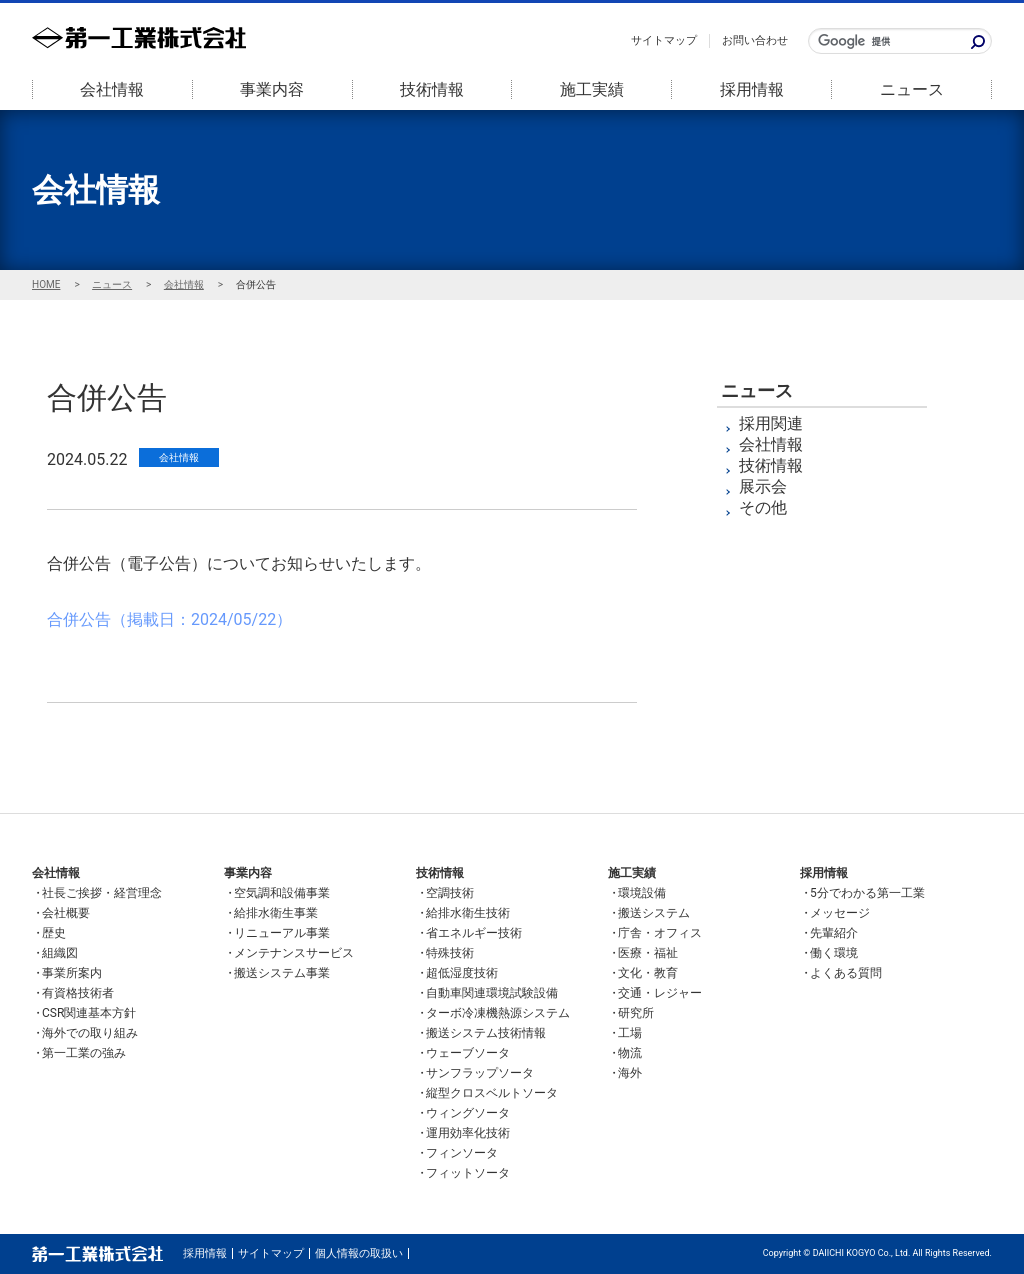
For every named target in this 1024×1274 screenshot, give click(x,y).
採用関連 (771, 423)
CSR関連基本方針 (89, 1013)
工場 (630, 1033)
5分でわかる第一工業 (867, 893)
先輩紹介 (834, 933)
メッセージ (840, 913)
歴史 (54, 933)
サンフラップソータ (480, 1073)
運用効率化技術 (468, 1133)
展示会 (763, 486)
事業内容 (272, 89)
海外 (630, 1073)
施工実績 (592, 89)
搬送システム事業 (282, 973)
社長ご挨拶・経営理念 (102, 893)
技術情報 (432, 89)
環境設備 (642, 893)
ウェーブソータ (468, 1053)
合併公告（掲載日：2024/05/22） (169, 619)
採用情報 (752, 89)
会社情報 (112, 89)
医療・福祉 (648, 953)
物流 (630, 1053)
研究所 (636, 1013)
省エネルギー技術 (474, 933)
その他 (763, 507)
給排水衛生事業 (276, 913)
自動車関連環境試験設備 (492, 993)
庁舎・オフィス (660, 933)
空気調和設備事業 (282, 893)
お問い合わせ (755, 40)
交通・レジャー (660, 993)
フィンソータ (462, 1153)
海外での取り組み (90, 1033)
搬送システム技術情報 (486, 1033)
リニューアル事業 (282, 933)
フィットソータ (468, 1173)
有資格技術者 (78, 993)
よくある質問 (846, 973)
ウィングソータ (468, 1113)
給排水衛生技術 (468, 913)
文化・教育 (648, 973)
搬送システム (654, 913)
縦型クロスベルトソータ (492, 1093)
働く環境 (834, 953)
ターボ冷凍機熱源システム (498, 1013)
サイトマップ (664, 40)
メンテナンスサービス (294, 953)
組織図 (60, 953)
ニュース (912, 89)
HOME (46, 284)
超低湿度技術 (462, 973)
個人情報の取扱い (359, 1253)
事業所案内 (72, 973)
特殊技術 (450, 953)
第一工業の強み (84, 1053)
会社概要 (66, 913)
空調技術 (450, 893)
